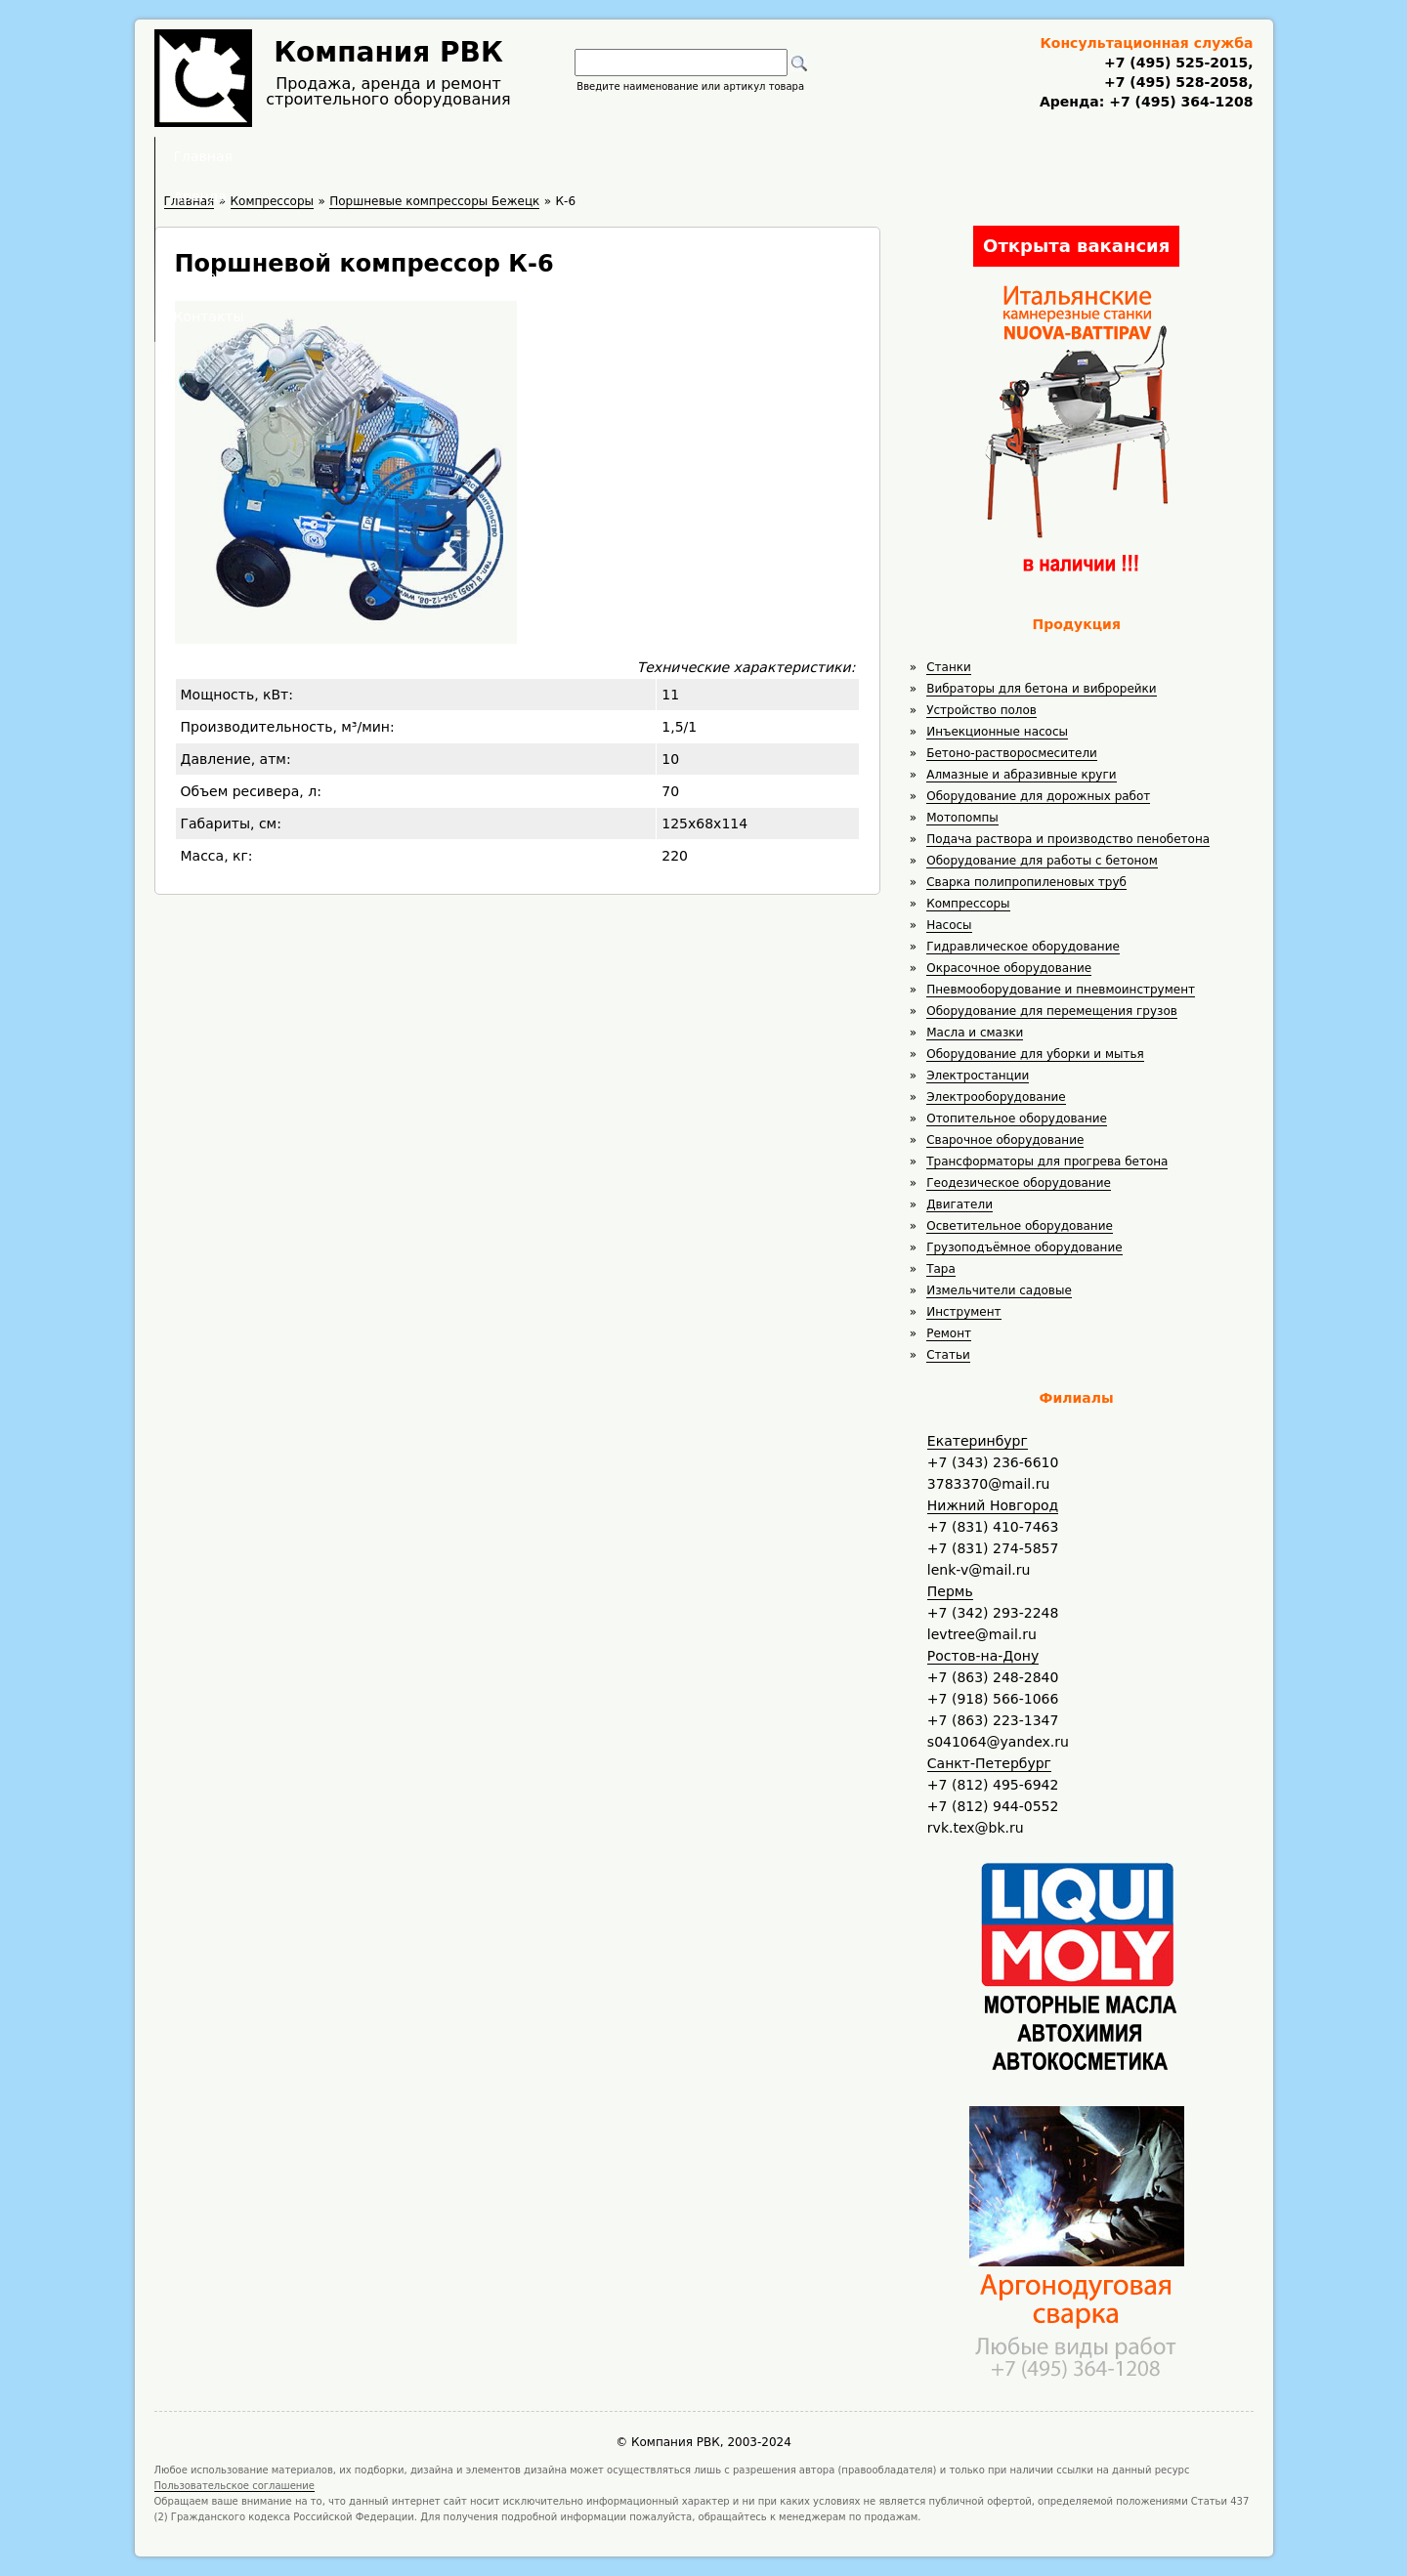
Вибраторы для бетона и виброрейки (1041, 689)
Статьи (948, 1355)
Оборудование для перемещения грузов (1051, 1011)
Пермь (950, 1591)
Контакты (929, 156)
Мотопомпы (962, 817)
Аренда (572, 156)
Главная (462, 156)
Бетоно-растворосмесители (1011, 753)
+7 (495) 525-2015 (1176, 62)
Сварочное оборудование (1005, 1140)
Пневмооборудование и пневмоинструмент (1060, 989)
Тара (941, 1269)
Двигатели (959, 1204)
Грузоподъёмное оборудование (1024, 1247)
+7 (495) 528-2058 (1176, 82)
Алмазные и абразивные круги (1021, 774)
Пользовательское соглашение (235, 2485)
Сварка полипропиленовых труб (1026, 882)
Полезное (686, 156)
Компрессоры (967, 903)
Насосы (948, 925)
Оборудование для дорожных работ (1038, 796)
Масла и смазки (974, 1032)
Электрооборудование (996, 1097)
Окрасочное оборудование (1008, 968)
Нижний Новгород (992, 1505)
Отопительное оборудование (1016, 1118)
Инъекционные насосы (997, 732)
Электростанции (977, 1075)
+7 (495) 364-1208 (1178, 101)
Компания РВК (388, 52)
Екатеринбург (977, 1441)
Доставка (807, 156)
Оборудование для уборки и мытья (1035, 1054)
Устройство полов (981, 710)
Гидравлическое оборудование (1023, 946)
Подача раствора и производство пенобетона (1068, 839)
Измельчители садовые (999, 1290)
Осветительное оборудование (1019, 1226)
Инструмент (963, 1312)
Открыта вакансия (1076, 245)
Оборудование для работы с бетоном (1042, 860)
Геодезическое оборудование (1018, 1183)
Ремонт (948, 1333)
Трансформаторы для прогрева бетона (1047, 1161)
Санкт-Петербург (989, 1763)
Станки (948, 667)
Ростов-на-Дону (983, 1656)
